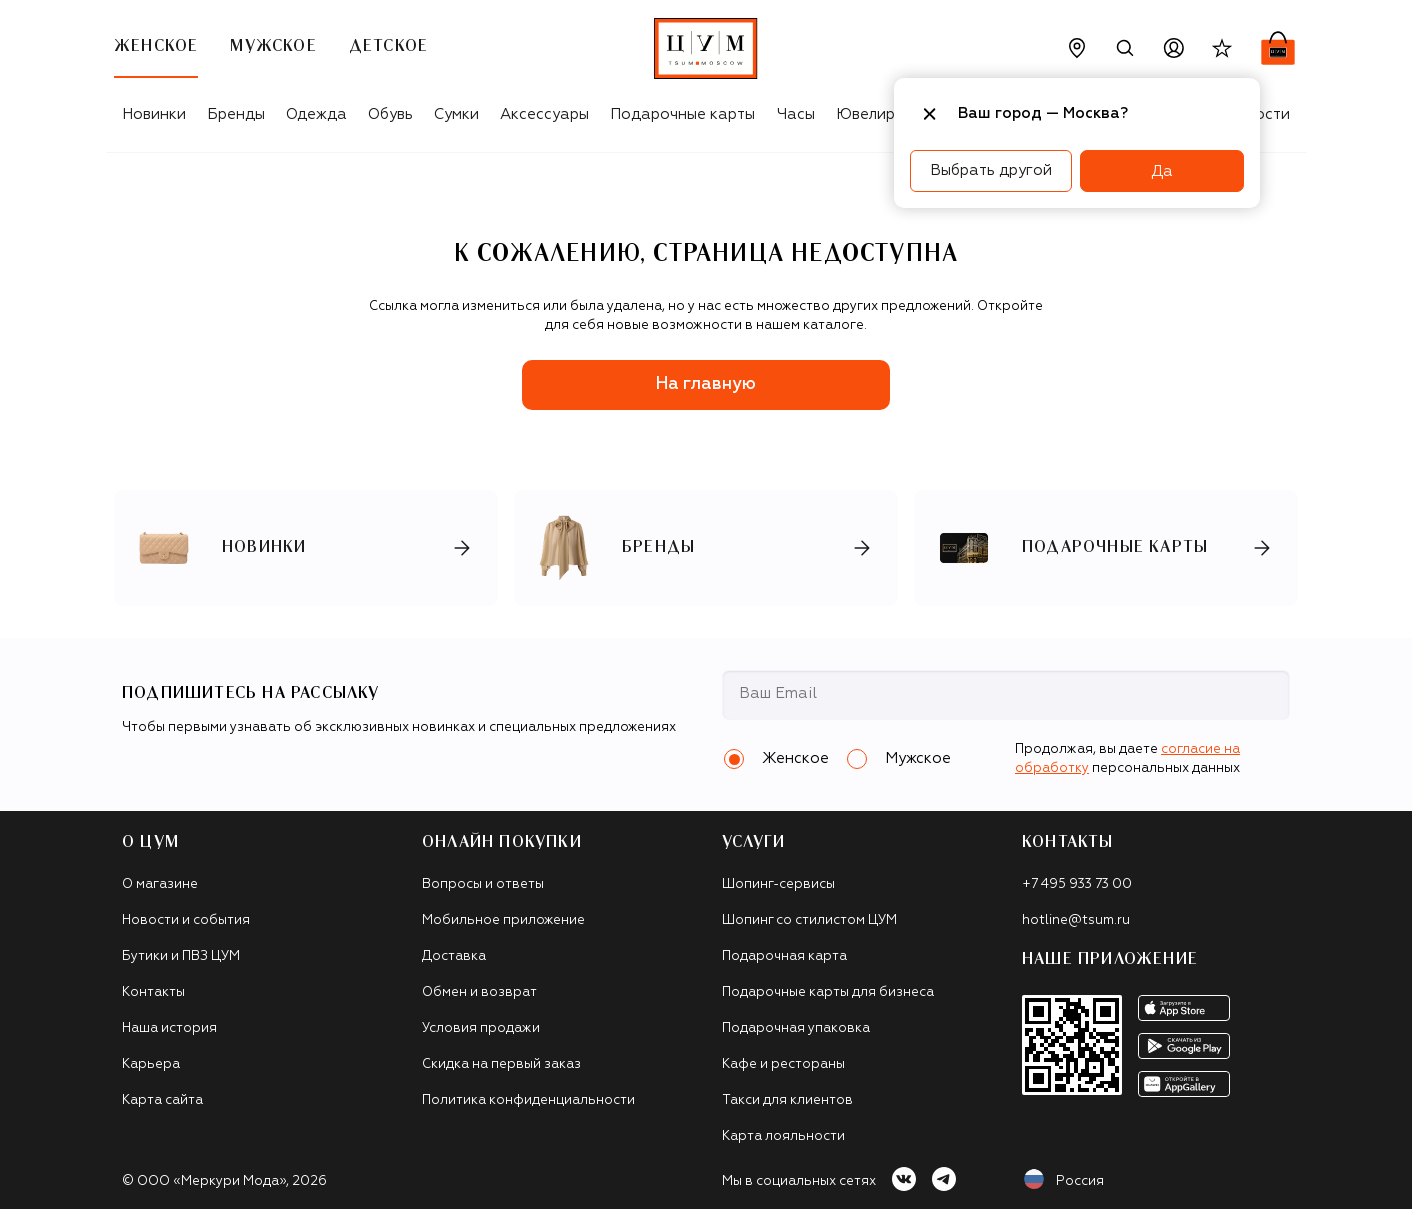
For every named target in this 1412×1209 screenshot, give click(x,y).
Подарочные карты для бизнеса (828, 992)
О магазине (160, 884)
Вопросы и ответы (483, 884)
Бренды (236, 114)
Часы (796, 114)
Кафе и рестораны (783, 1064)
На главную (706, 384)
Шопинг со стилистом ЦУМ (809, 920)
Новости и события (186, 920)
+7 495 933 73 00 (1077, 884)
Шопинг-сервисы (778, 884)
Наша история (169, 1028)
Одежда (316, 114)
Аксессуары (544, 114)
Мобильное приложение (503, 920)
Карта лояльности (783, 1136)
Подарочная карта (784, 956)
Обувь (390, 114)
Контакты (153, 992)
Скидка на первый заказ (501, 1064)
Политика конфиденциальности (528, 1100)
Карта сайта (162, 1100)
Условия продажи (481, 1028)
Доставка (454, 956)
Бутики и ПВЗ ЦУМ (181, 956)
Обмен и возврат (479, 992)
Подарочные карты (682, 114)
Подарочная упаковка (796, 1028)
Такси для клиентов (787, 1100)
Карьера (151, 1064)
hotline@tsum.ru (1076, 920)
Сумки (456, 114)
